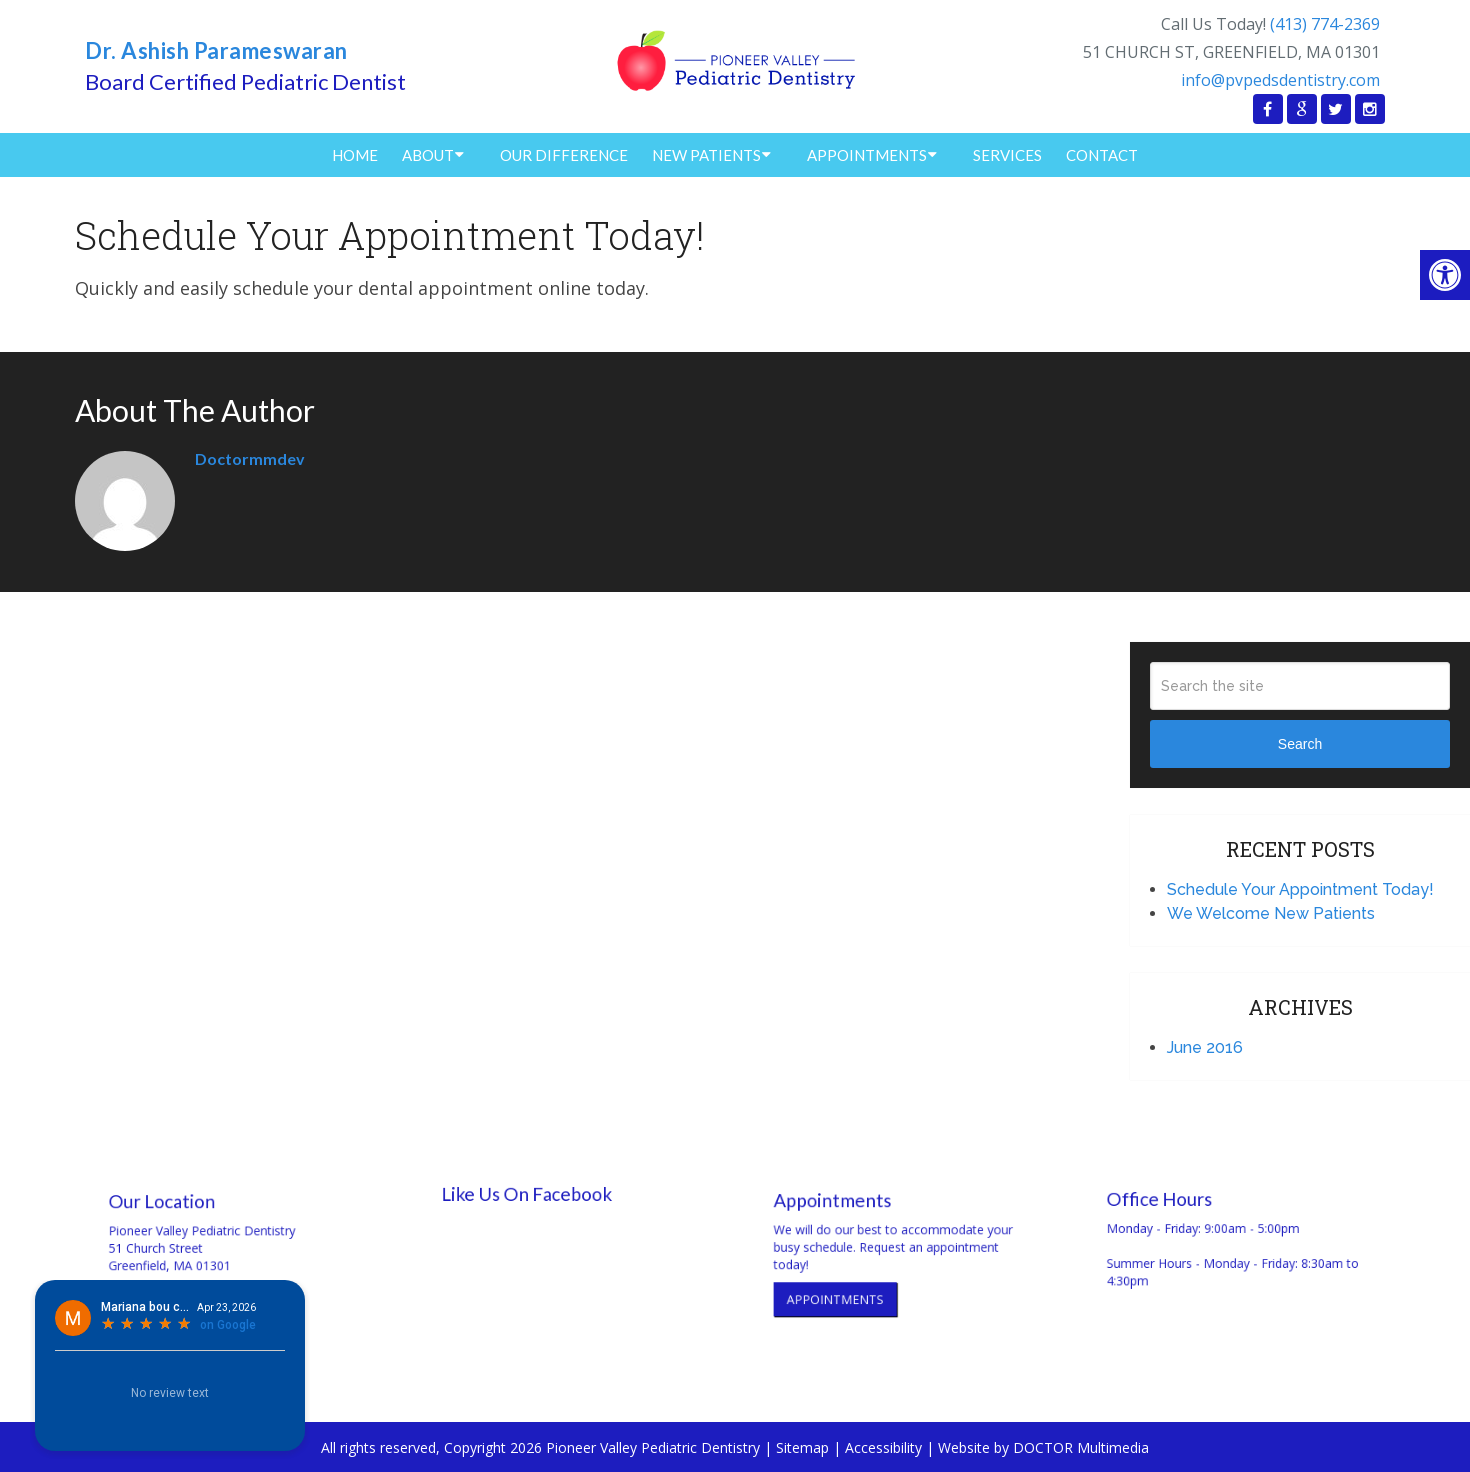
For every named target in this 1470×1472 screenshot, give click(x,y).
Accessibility (883, 1447)
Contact (1102, 155)
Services (1007, 155)
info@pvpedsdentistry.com (1280, 80)
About (428, 155)
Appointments (867, 155)
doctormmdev (250, 458)
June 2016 (1205, 1047)
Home (355, 155)
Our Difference (564, 155)
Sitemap (802, 1447)
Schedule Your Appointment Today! (1300, 889)
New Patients (706, 155)
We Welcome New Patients (1271, 913)
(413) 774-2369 (1325, 24)
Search (1300, 744)
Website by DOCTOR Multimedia (1043, 1447)
